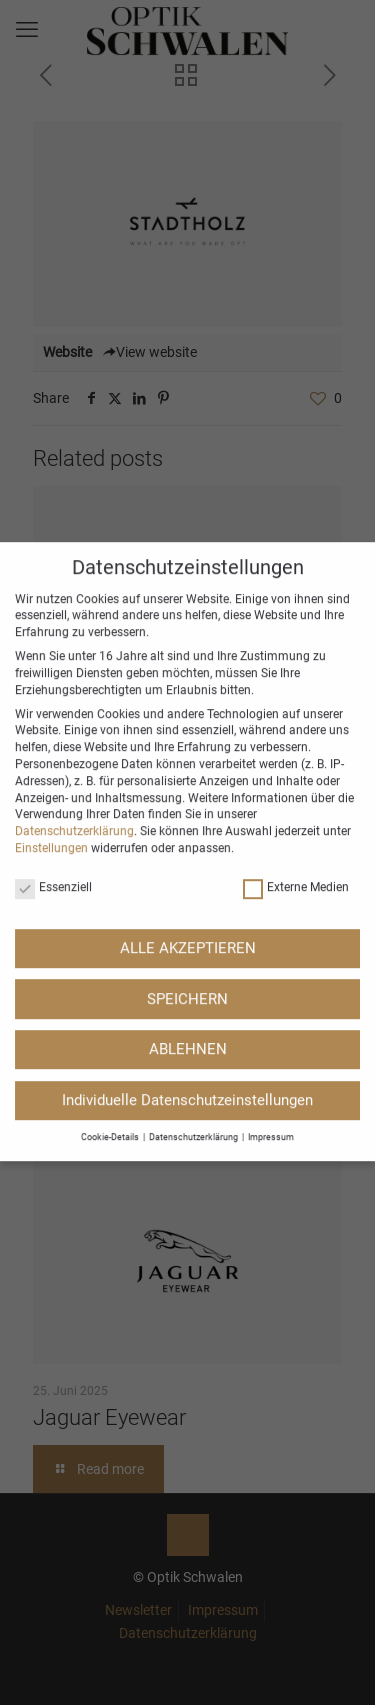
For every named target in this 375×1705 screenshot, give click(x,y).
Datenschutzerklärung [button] (194, 1016)
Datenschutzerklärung (74, 710)
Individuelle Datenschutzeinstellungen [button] (187, 979)
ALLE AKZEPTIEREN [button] (188, 827)
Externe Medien (296, 766)
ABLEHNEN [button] (188, 928)
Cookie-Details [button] (111, 1016)
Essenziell (53, 766)
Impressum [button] (271, 1016)
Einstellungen (51, 727)
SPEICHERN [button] (187, 877)
